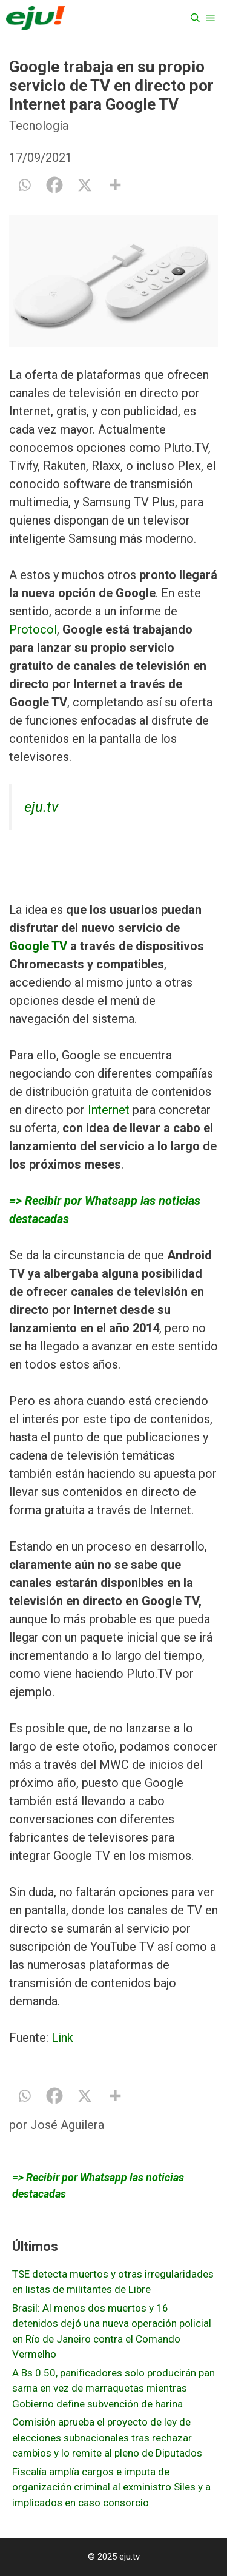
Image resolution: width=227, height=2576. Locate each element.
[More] (115, 185)
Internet (109, 1109)
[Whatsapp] (24, 185)
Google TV (38, 946)
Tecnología (38, 125)
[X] (85, 185)
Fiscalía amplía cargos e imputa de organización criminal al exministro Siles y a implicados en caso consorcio (111, 2487)
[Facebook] (54, 185)
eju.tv (41, 807)
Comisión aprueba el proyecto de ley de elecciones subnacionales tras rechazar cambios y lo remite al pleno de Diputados (107, 2437)
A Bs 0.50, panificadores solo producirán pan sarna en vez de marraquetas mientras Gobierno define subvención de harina (113, 2388)
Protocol (33, 629)
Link (62, 2037)
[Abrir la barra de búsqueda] (195, 18)
